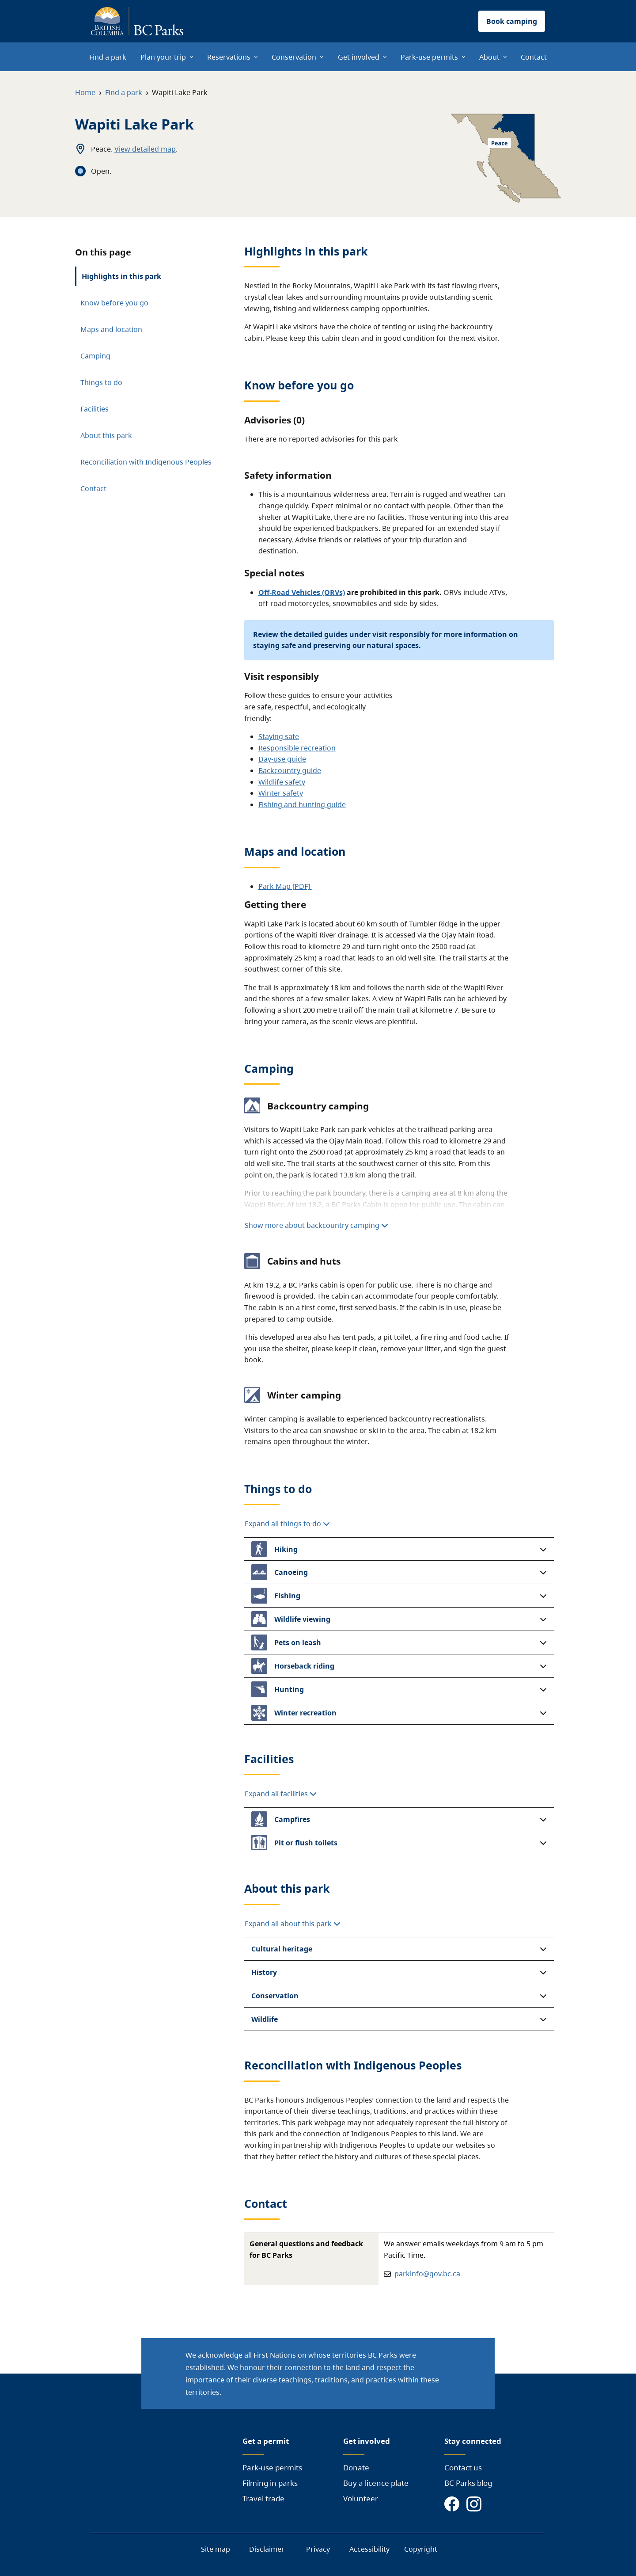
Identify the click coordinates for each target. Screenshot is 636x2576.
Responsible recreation (297, 748)
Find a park (123, 92)
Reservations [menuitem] (228, 57)
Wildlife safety (281, 782)
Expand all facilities (281, 1794)
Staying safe (278, 736)
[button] (399, 1549)
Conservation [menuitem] (294, 57)
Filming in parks (270, 2483)
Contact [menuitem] (534, 57)
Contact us (463, 2467)
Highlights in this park (121, 276)
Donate (356, 2467)
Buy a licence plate (376, 2483)
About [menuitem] (489, 57)
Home (85, 92)
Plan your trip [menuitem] (163, 57)
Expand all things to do (287, 1523)
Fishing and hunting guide (302, 804)
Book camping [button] (511, 21)
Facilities (94, 409)
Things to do (101, 382)
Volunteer (360, 2498)
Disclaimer (266, 2549)
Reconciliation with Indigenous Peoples (146, 462)
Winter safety (280, 793)
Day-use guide (282, 759)
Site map (215, 2549)
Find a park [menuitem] (107, 57)
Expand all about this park (293, 1923)
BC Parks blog (468, 2483)
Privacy (318, 2549)
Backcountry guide (289, 770)
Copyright (420, 2549)
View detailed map (145, 149)
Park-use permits (272, 2467)
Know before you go (114, 303)
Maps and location (111, 329)
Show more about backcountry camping (316, 1225)
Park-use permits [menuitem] (429, 57)
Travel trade (263, 2498)
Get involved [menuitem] (358, 57)
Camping (95, 356)
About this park (106, 435)
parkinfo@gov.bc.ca (427, 2274)
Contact (93, 488)
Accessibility (369, 2549)
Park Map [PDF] (285, 886)
